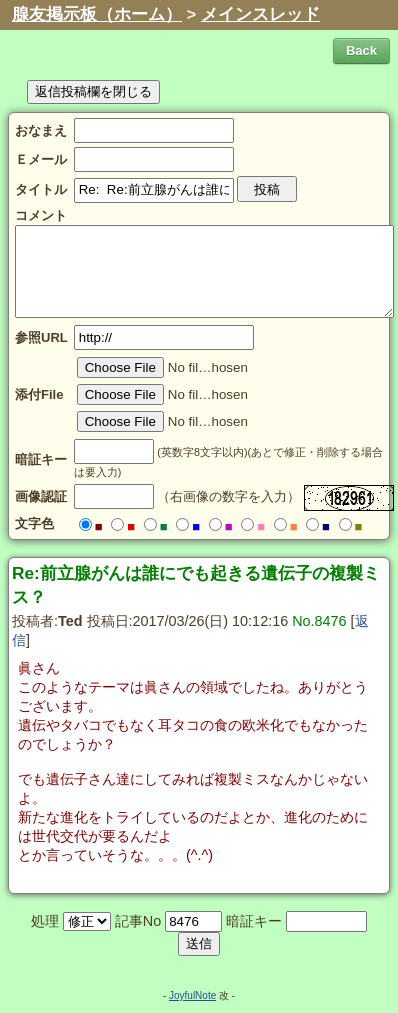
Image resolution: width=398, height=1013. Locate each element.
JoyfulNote (192, 995)
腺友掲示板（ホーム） (97, 14)
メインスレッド (260, 14)
